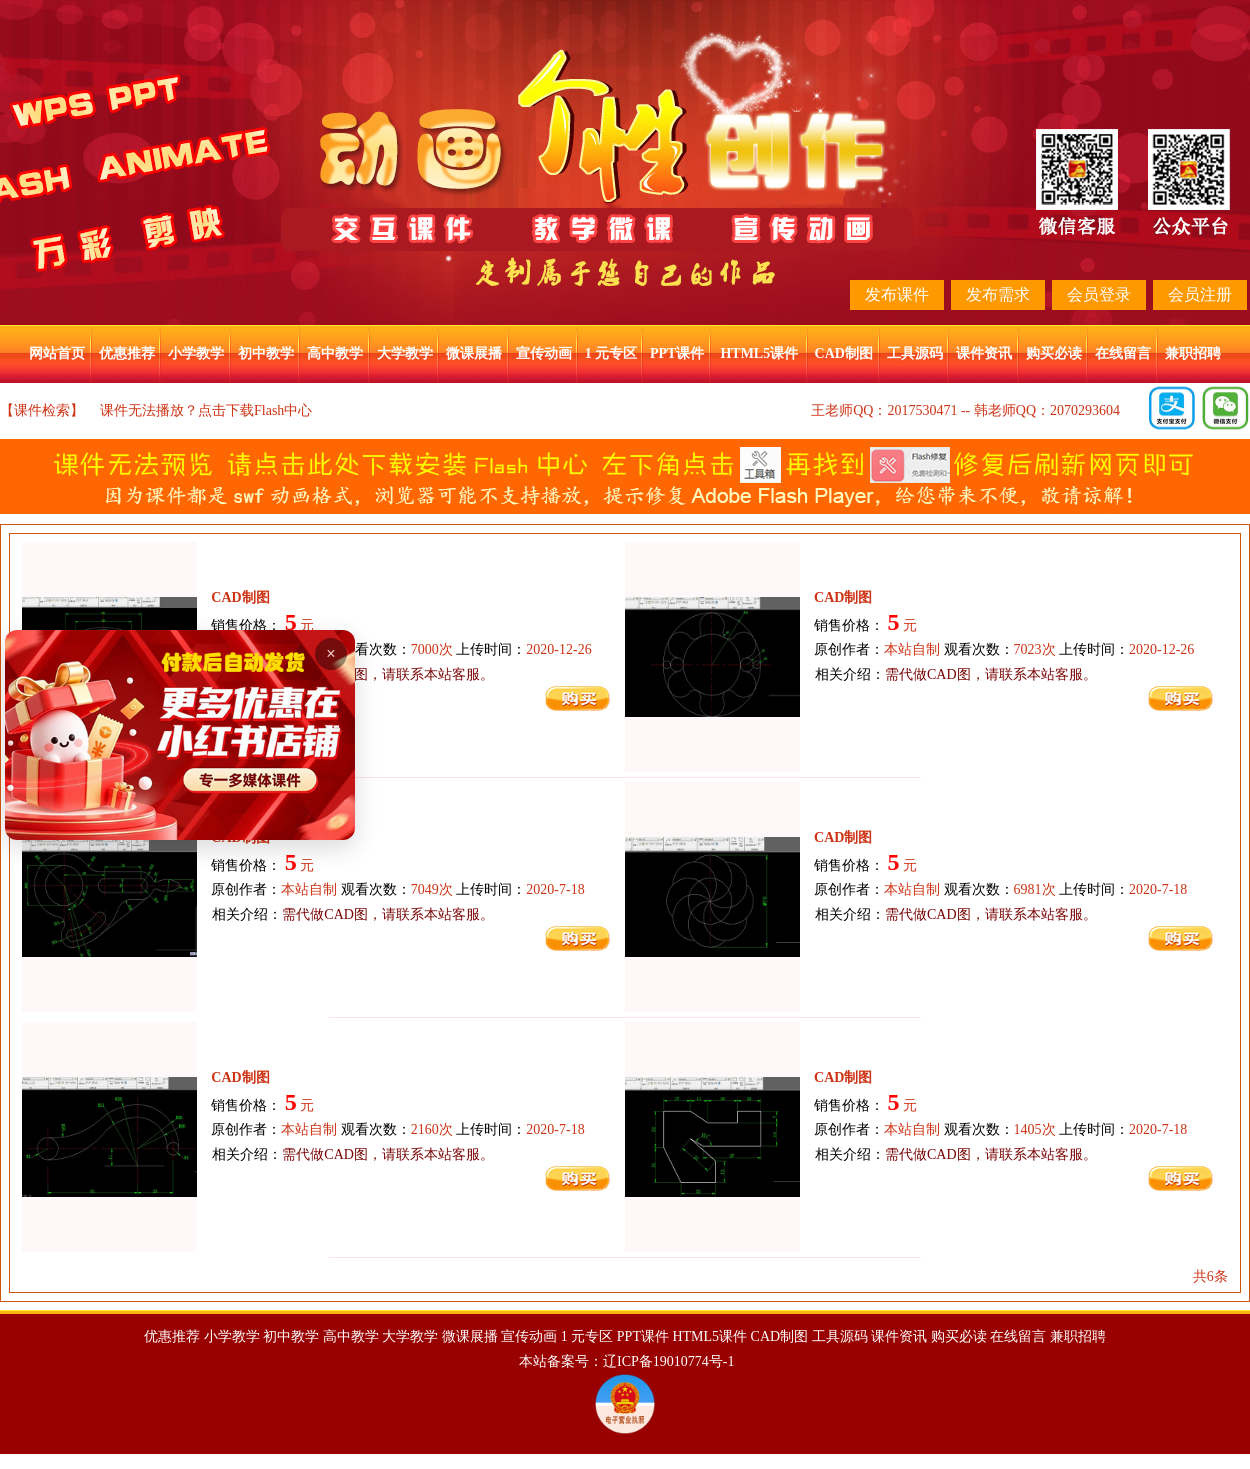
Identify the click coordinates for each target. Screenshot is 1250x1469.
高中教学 (335, 353)
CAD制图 (844, 353)
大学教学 (405, 353)
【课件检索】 (42, 410)
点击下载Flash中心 (255, 410)
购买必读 (1054, 353)
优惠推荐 (127, 353)
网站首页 (57, 353)
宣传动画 (544, 353)
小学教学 (196, 353)
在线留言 (1123, 353)
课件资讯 (984, 353)
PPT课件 (677, 353)
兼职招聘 (1193, 353)
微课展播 (474, 353)
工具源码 (915, 353)
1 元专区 (611, 353)
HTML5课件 (759, 353)
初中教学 (266, 353)
